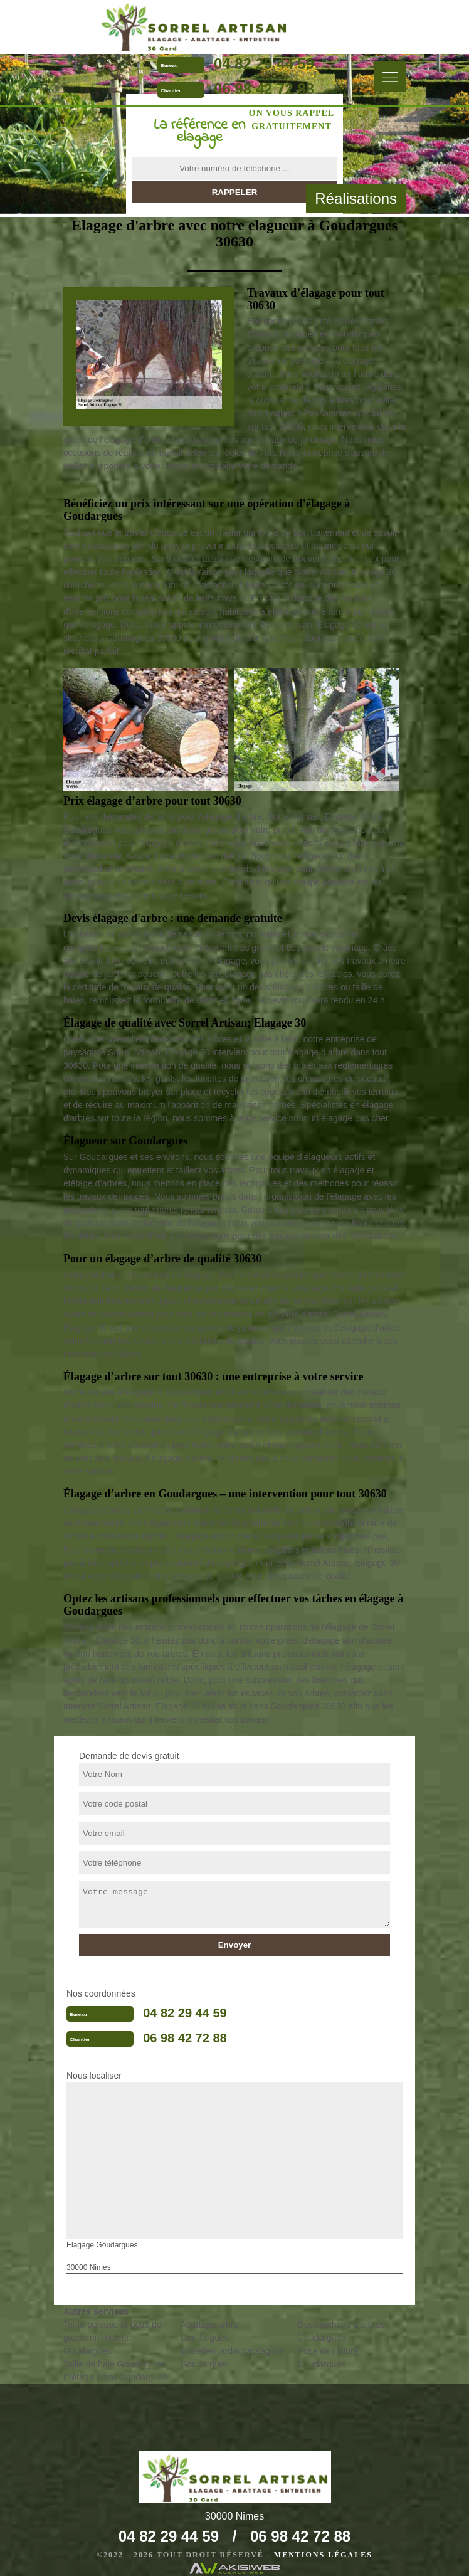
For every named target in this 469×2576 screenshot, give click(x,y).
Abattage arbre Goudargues (210, 2331)
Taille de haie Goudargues (114, 2364)
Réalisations (356, 198)
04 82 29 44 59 (264, 63)
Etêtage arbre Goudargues (115, 2377)
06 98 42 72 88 (264, 88)
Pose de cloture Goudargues (327, 2357)
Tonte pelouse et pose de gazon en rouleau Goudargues (112, 2338)
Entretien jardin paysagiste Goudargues (232, 2357)
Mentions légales (323, 2554)
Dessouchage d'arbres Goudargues (341, 2331)
